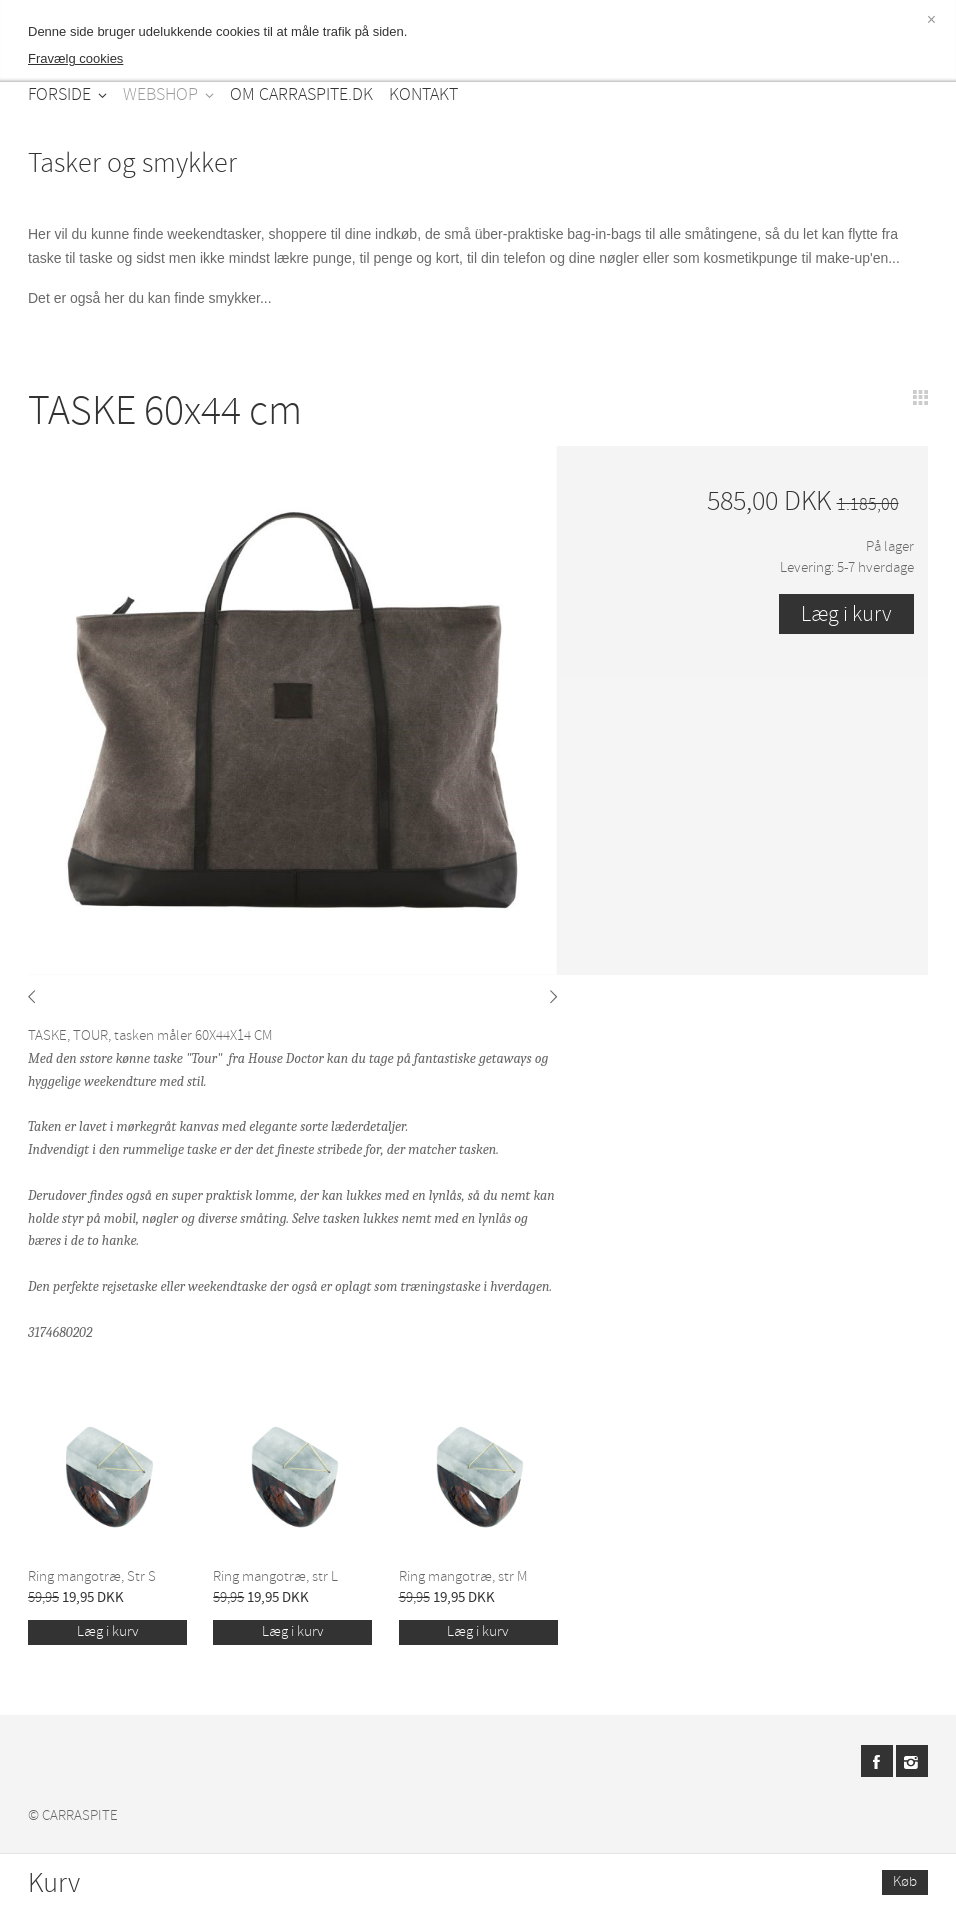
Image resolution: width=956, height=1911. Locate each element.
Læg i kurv (108, 1631)
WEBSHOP (160, 94)
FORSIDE (59, 94)
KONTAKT (423, 94)
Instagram (912, 1761)
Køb (905, 1881)
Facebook (877, 1761)
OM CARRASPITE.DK (301, 94)
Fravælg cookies (75, 58)
